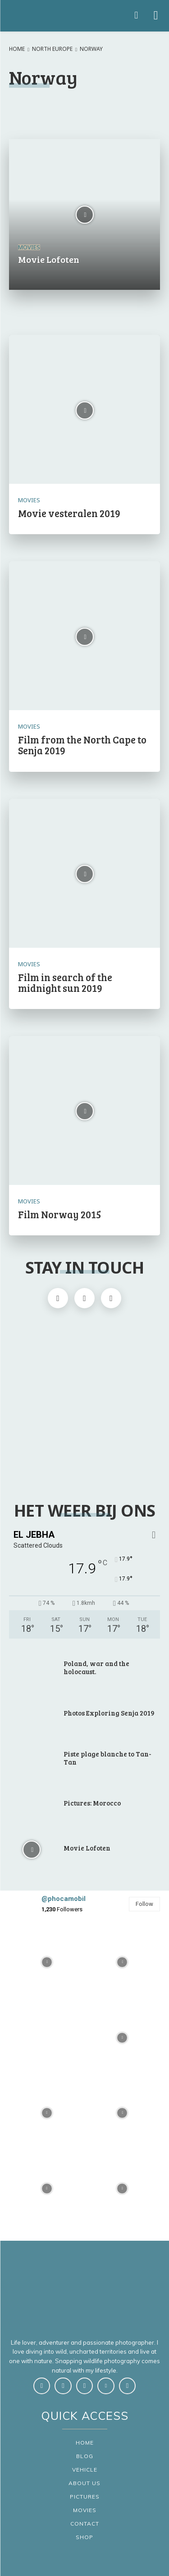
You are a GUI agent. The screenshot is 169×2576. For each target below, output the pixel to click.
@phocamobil (63, 1899)
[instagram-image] (47, 1962)
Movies (29, 247)
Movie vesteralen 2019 (69, 513)
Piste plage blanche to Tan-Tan (107, 1757)
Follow (144, 1903)
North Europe (52, 49)
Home (17, 49)
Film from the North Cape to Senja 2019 (82, 745)
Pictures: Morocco (92, 1802)
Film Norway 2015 (59, 1214)
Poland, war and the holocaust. (96, 1667)
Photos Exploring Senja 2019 (109, 1712)
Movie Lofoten (87, 1847)
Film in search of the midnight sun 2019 (65, 982)
